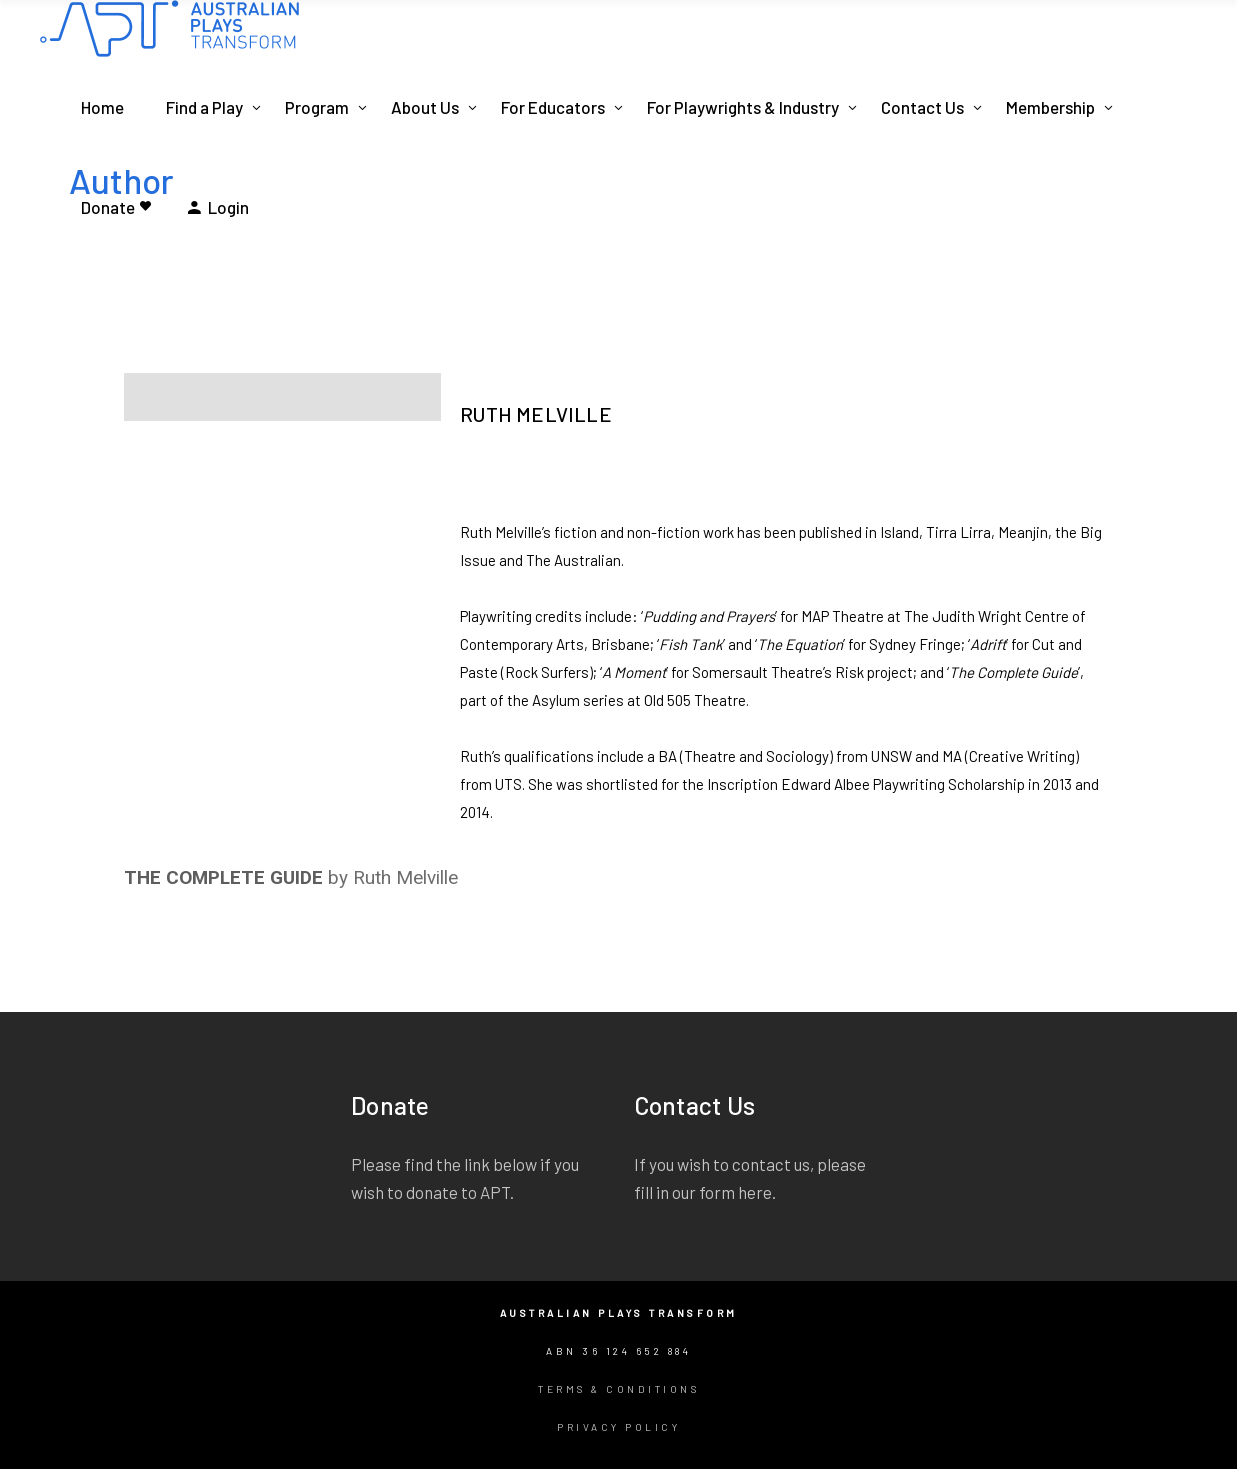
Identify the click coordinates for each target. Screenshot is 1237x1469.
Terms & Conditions (618, 1389)
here (755, 1192)
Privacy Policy (618, 1427)
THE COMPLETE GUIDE (223, 877)
